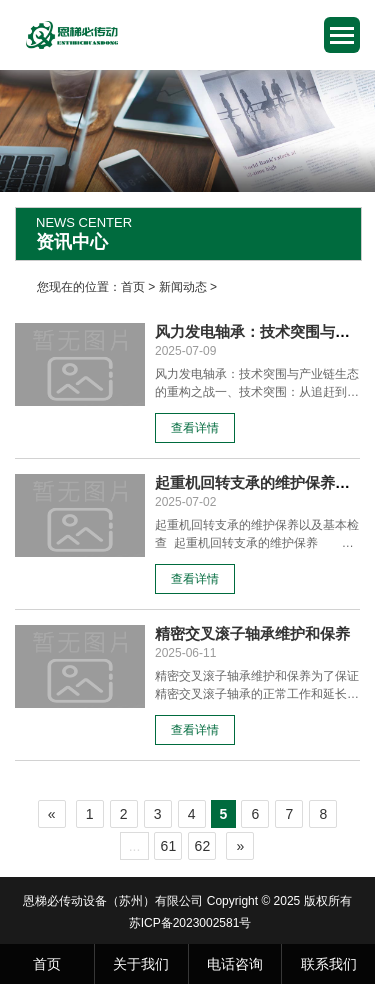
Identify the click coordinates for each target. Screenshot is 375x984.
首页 (133, 287)
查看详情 (195, 428)
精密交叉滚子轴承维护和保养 (252, 633)
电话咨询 (235, 964)
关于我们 (141, 964)
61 (169, 846)
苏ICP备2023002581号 (190, 923)
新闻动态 (183, 287)
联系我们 (329, 964)
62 (203, 846)
